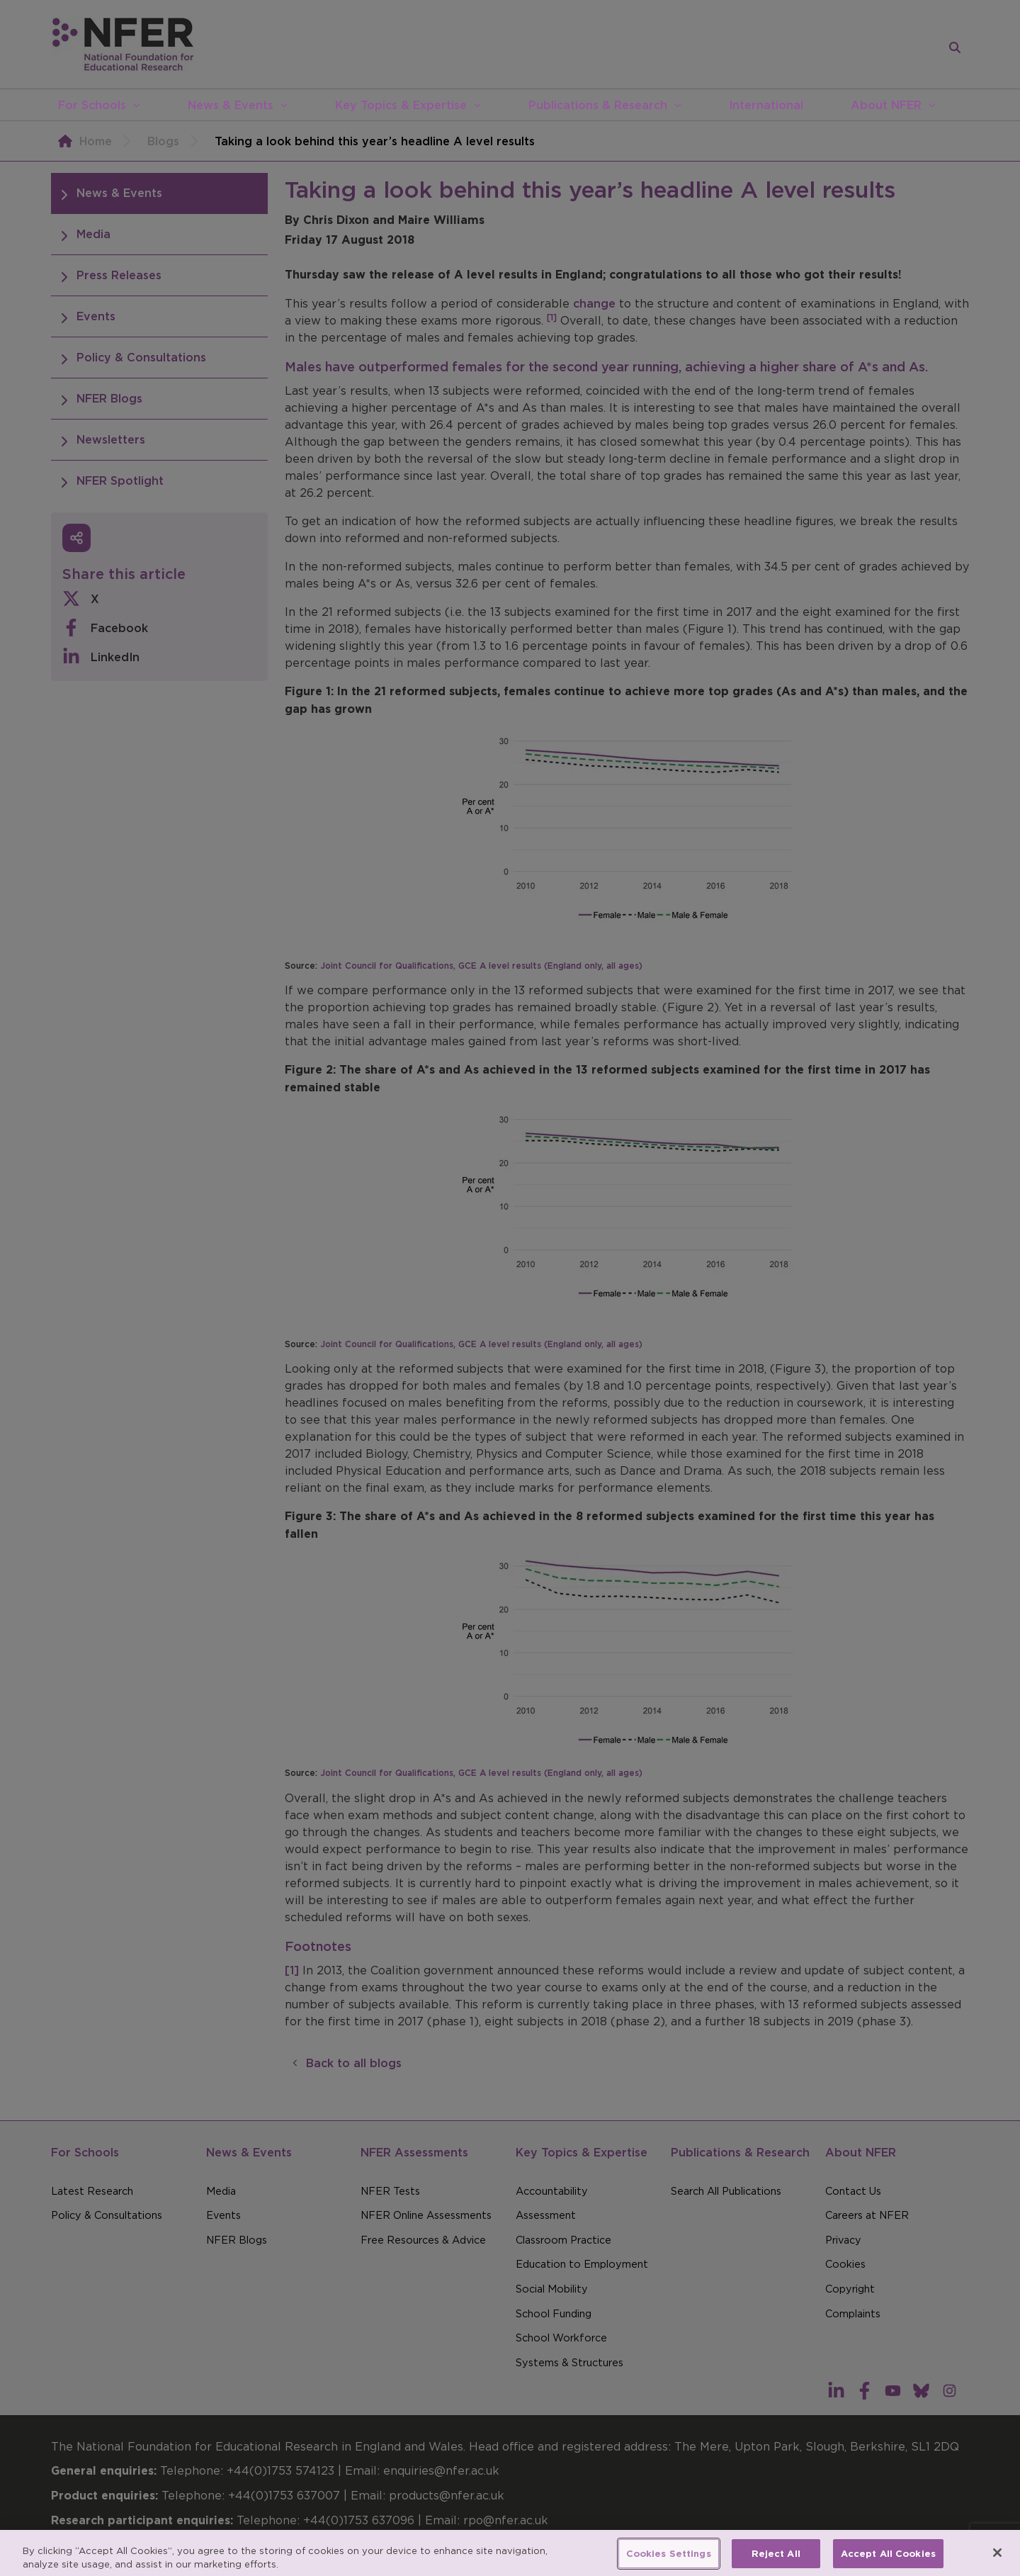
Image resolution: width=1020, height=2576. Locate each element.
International (766, 105)
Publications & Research (597, 105)
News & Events (230, 105)
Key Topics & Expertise (401, 105)
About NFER (886, 105)
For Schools (92, 105)
